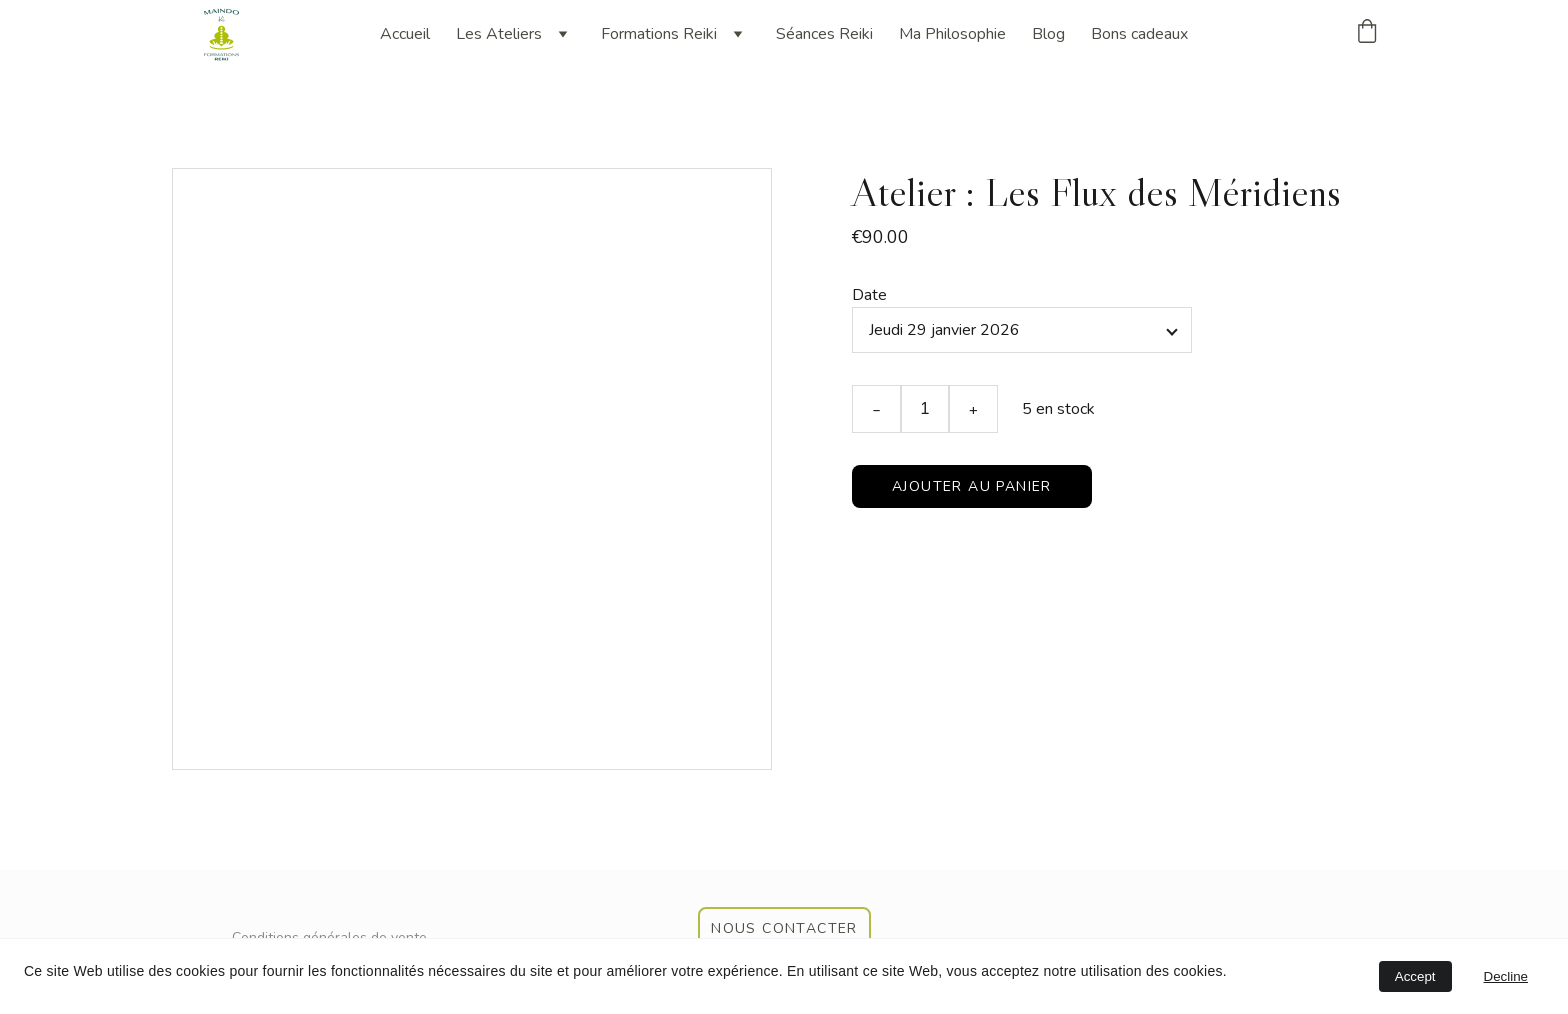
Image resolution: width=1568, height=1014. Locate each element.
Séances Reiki (824, 34)
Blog (1048, 34)
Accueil (405, 34)
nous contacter (784, 928)
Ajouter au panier (972, 486)
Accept (1415, 976)
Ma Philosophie (952, 34)
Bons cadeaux (1139, 34)
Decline (1506, 976)
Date (869, 295)
